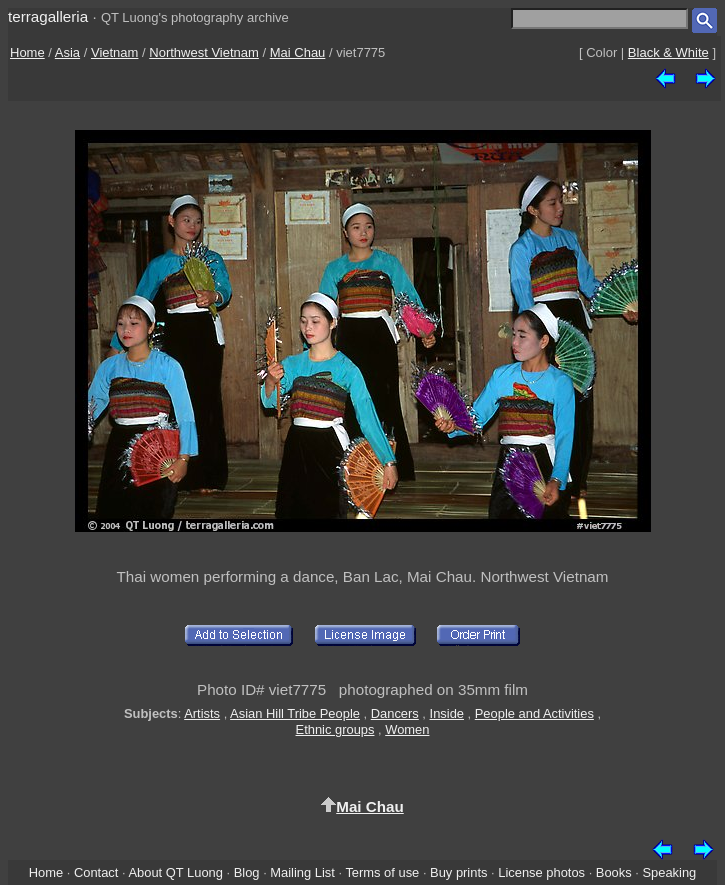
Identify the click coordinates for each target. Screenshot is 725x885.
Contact (96, 872)
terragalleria (48, 16)
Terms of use (382, 872)
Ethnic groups (335, 729)
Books (614, 872)
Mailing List (302, 872)
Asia (67, 52)
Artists (202, 713)
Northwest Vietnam (204, 52)
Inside (447, 713)
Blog (247, 872)
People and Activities (534, 713)
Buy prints (458, 872)
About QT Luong (175, 872)
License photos (541, 872)
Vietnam (114, 52)
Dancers (395, 713)
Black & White (668, 52)
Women (407, 729)
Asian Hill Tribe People (295, 713)
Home (27, 52)
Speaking (669, 872)
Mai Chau (298, 52)
